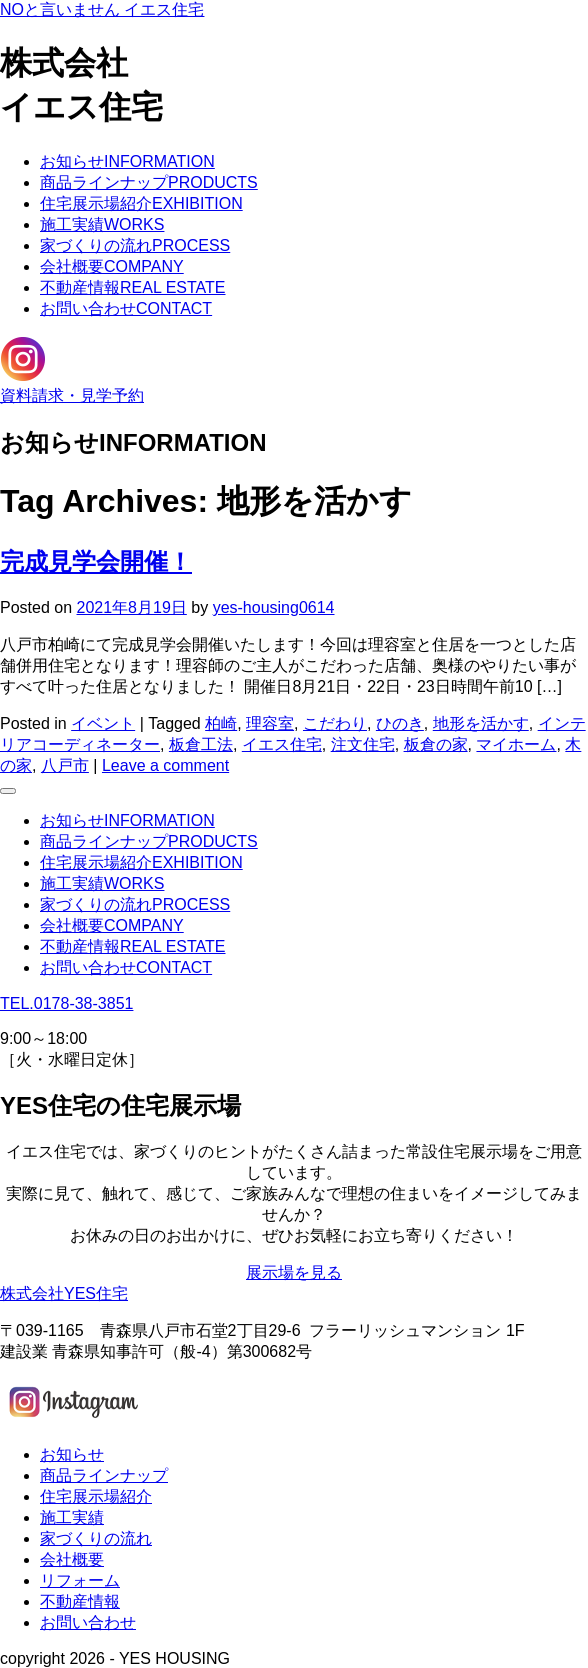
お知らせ (127, 161)
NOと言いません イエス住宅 (102, 9)
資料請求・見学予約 (72, 395)
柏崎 (221, 723)
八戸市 (65, 765)
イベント (103, 723)
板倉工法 (201, 744)
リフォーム (80, 1580)
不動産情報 (133, 287)
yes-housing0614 (274, 607)
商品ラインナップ (149, 182)
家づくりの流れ (135, 245)
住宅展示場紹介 (141, 203)
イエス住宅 (282, 744)
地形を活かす (481, 723)
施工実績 (102, 224)
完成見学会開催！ (96, 561)
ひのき (400, 723)
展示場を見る (294, 1272)
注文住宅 (363, 744)
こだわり (335, 723)
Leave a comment (165, 765)
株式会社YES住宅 (64, 1293)
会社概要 (112, 266)
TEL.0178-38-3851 (66, 1003)
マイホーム (516, 744)
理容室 (270, 723)
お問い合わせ (126, 308)
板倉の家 (436, 744)
